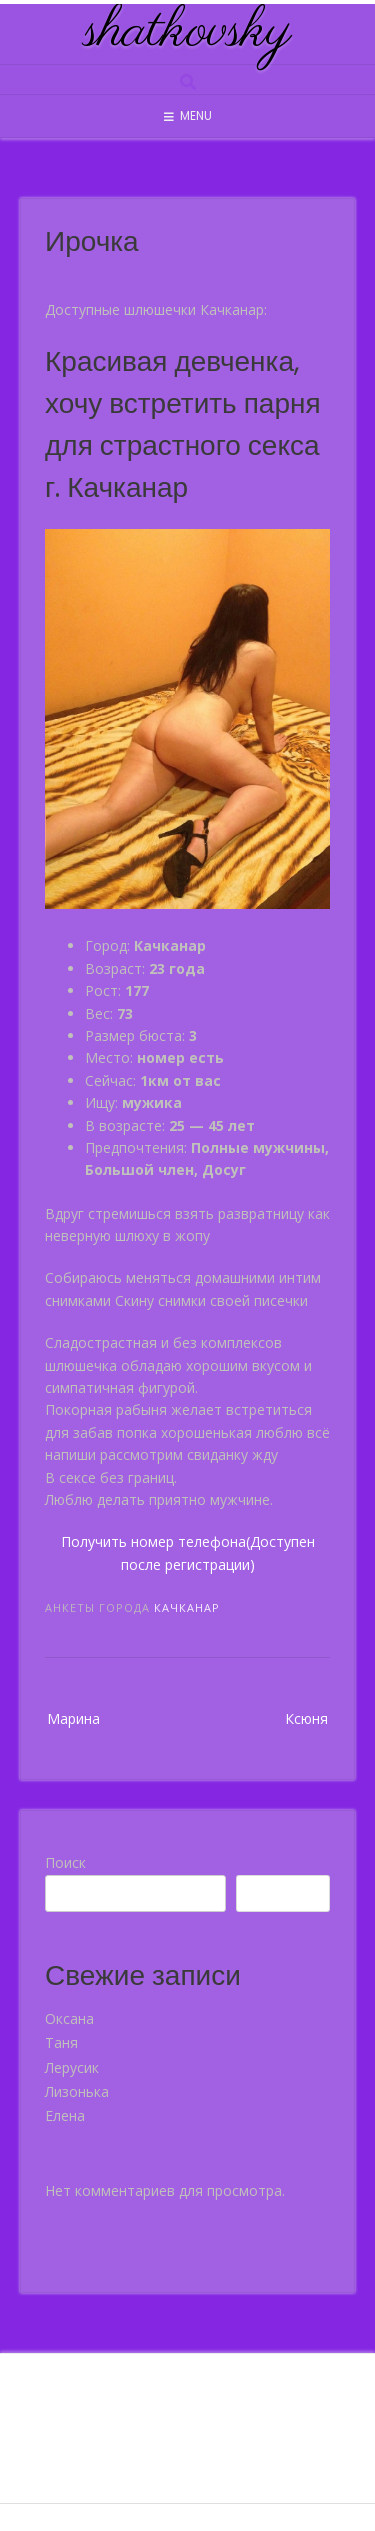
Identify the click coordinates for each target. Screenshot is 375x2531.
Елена (65, 2115)
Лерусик (72, 2067)
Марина (73, 1718)
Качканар (187, 1607)
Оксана (69, 2018)
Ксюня (306, 1718)
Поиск (65, 1862)
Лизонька (77, 2091)
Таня (61, 2042)
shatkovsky (188, 32)
